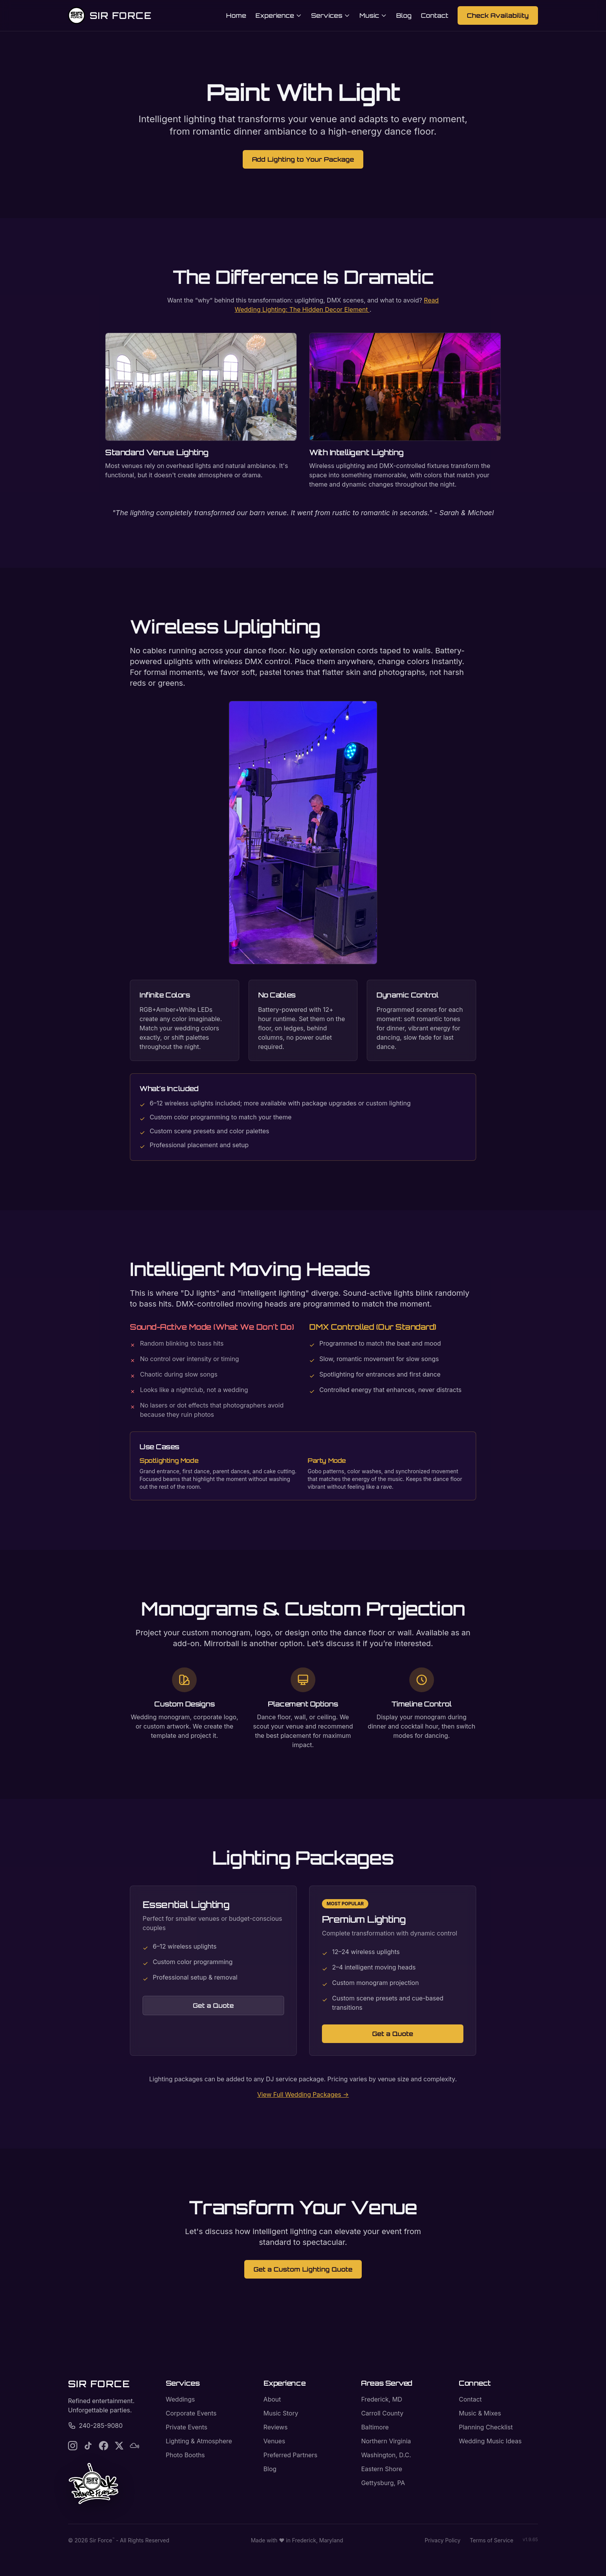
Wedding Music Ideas (490, 2441)
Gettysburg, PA (383, 2483)
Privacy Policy (443, 2540)
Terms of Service (491, 2540)
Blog (404, 15)
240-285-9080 (95, 2425)
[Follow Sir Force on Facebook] (103, 2445)
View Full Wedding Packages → (303, 2094)
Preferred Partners (291, 2455)
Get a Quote (213, 2005)
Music (373, 15)
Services (330, 15)
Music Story (281, 2413)
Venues (274, 2441)
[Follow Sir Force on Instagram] (72, 2445)
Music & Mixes (480, 2413)
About (272, 2399)
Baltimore (374, 2427)
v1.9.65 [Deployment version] (530, 2539)
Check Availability (498, 15)
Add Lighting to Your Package (303, 159)
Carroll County (382, 2413)
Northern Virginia (386, 2441)
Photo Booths (185, 2455)
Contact (434, 15)
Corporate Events (191, 2413)
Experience (278, 15)
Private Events (187, 2427)
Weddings (180, 2399)
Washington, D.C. (386, 2455)
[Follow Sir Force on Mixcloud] (134, 2445)
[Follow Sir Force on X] (119, 2445)
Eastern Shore (381, 2469)
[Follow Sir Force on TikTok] (88, 2445)
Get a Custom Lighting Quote (303, 2269)
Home (236, 15)
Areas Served (386, 2383)
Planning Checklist (485, 2427)
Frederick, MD (381, 2399)
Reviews (276, 2427)
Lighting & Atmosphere (199, 2441)
